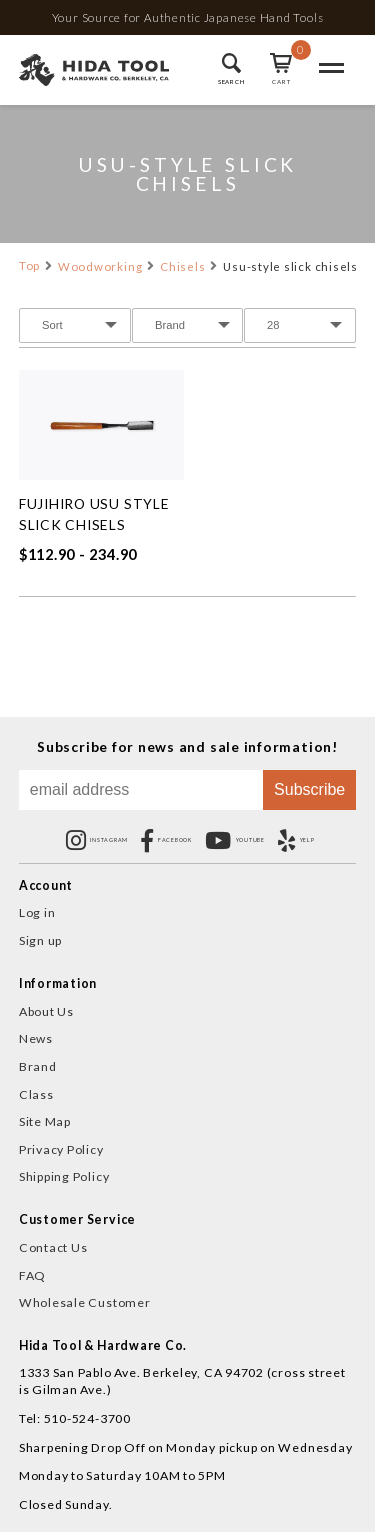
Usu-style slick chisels (290, 266)
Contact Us (53, 1247)
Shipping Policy (64, 1176)
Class (36, 1094)
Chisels (182, 266)
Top (29, 265)
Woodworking (100, 266)
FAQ (32, 1275)
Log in (37, 912)
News (36, 1038)
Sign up (40, 940)
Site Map (45, 1121)
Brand (38, 1066)
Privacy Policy (61, 1149)
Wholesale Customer (85, 1302)
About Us (46, 1011)
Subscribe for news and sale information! (187, 747)
